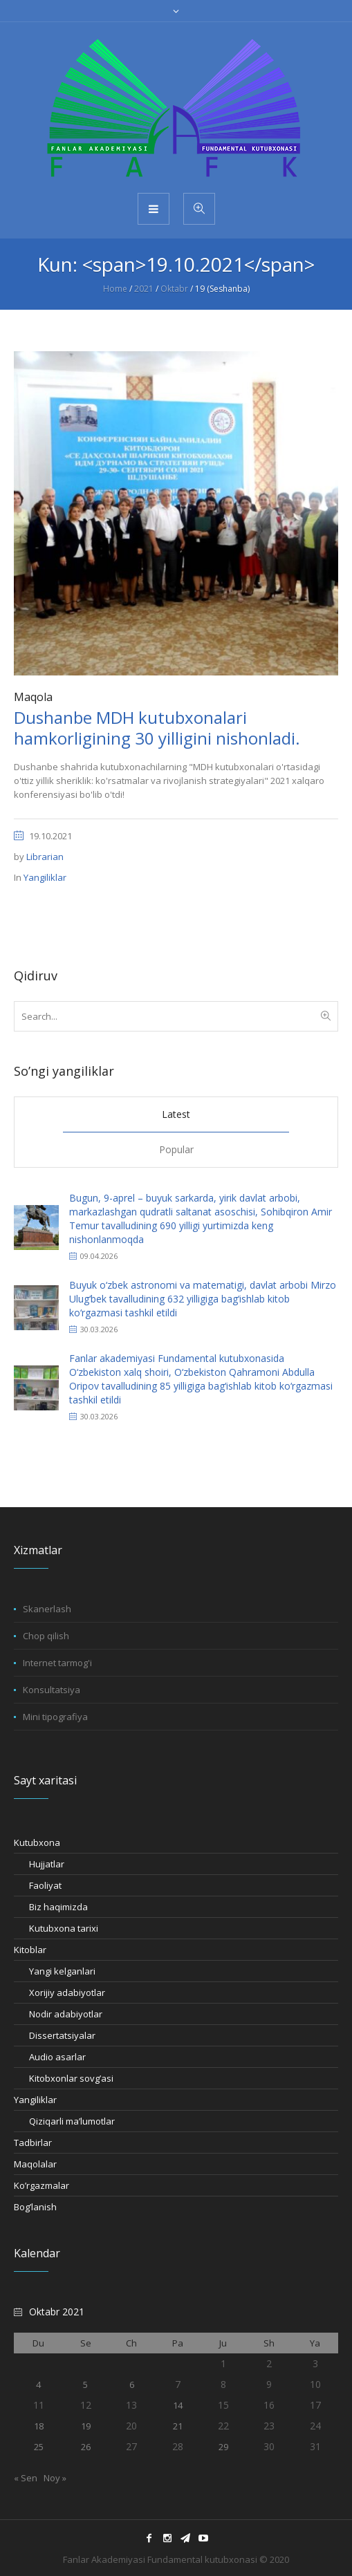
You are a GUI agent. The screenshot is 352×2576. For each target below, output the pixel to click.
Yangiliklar (45, 877)
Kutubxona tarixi (63, 1928)
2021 (144, 289)
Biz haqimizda (58, 1907)
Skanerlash (47, 1609)
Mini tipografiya (55, 1716)
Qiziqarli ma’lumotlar (72, 2121)
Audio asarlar (57, 2057)
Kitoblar (30, 1949)
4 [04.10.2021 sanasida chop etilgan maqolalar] (38, 2384)
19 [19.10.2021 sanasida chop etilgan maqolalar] (86, 2426)
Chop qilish (46, 1636)
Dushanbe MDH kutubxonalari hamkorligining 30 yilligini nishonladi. (157, 727)
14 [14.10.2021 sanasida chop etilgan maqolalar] (178, 2405)
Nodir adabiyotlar (65, 2014)
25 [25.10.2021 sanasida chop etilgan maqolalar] (39, 2446)
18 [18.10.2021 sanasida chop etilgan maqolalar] (39, 2426)
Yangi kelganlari (62, 1971)
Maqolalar (35, 2164)
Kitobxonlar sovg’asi (71, 2078)
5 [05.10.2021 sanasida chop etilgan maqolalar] (85, 2384)
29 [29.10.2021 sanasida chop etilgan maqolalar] (223, 2446)
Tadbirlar (33, 2142)
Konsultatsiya (51, 1689)
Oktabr (174, 289)
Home (115, 289)
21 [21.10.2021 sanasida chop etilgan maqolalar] (178, 2426)
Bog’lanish (35, 2207)
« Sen (25, 2478)
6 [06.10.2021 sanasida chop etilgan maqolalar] (131, 2384)
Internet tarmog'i (57, 1662)
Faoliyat (45, 1885)
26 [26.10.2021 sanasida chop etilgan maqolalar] (86, 2446)
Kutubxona (37, 1842)
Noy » (55, 2478)
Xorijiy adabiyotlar (67, 1992)
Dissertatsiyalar (62, 2035)
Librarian (45, 856)
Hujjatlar (46, 1864)
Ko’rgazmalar (41, 2185)
